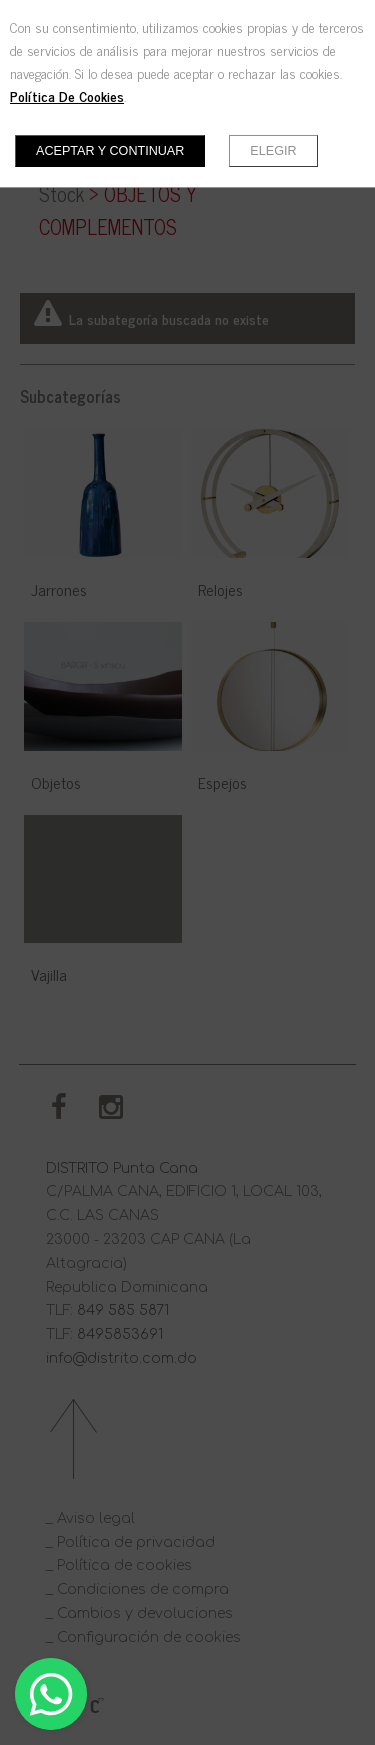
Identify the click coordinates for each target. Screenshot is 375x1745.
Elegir (273, 151)
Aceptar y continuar (110, 151)
